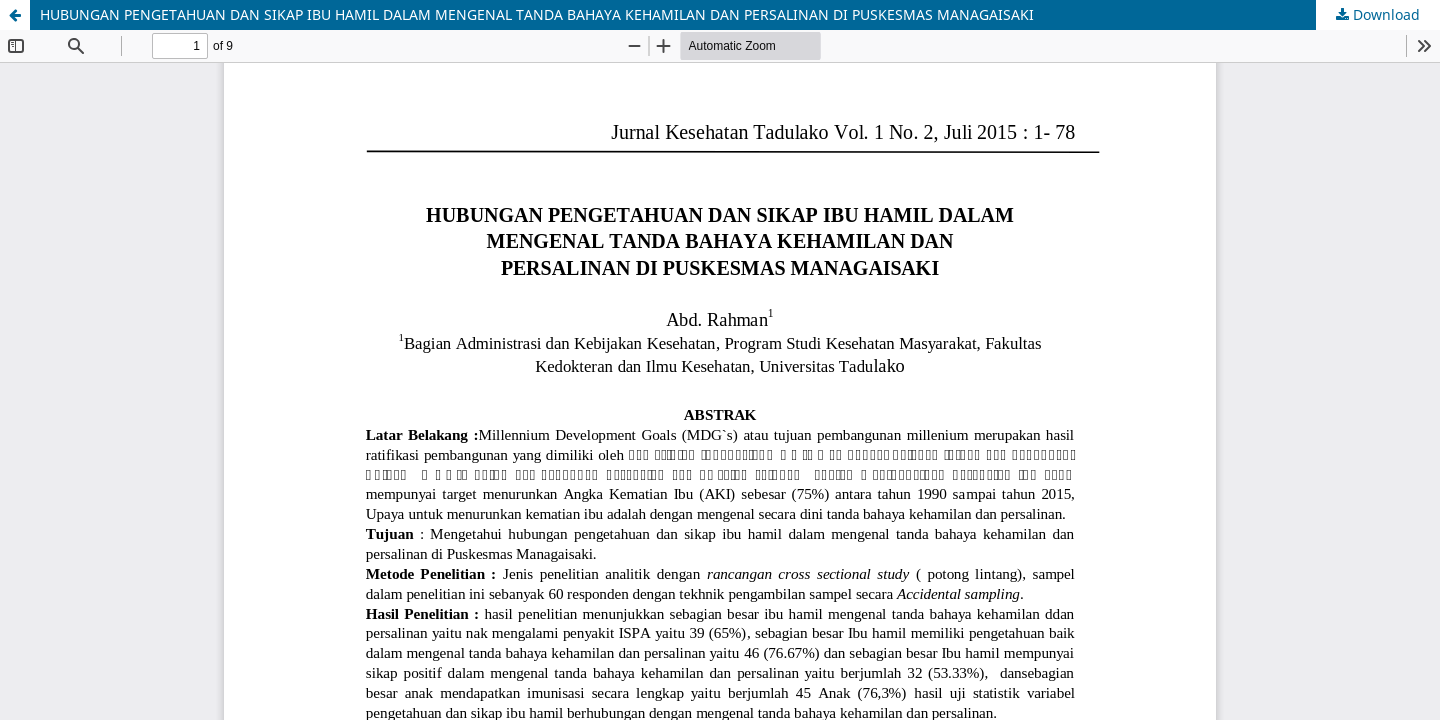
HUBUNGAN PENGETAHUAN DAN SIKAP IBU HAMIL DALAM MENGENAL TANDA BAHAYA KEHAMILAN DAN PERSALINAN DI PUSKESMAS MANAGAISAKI (537, 14)
